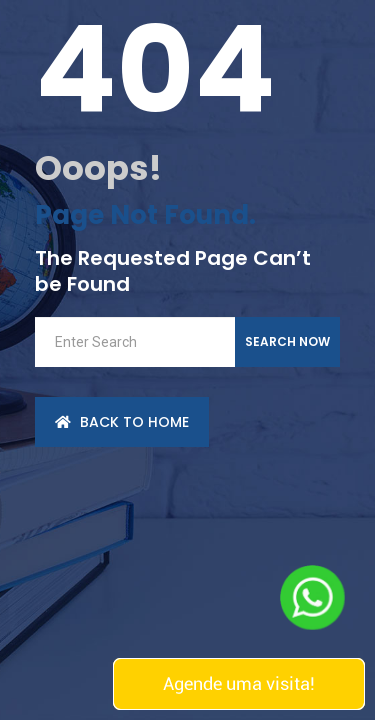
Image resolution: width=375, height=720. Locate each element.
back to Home (122, 422)
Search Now (287, 341)
